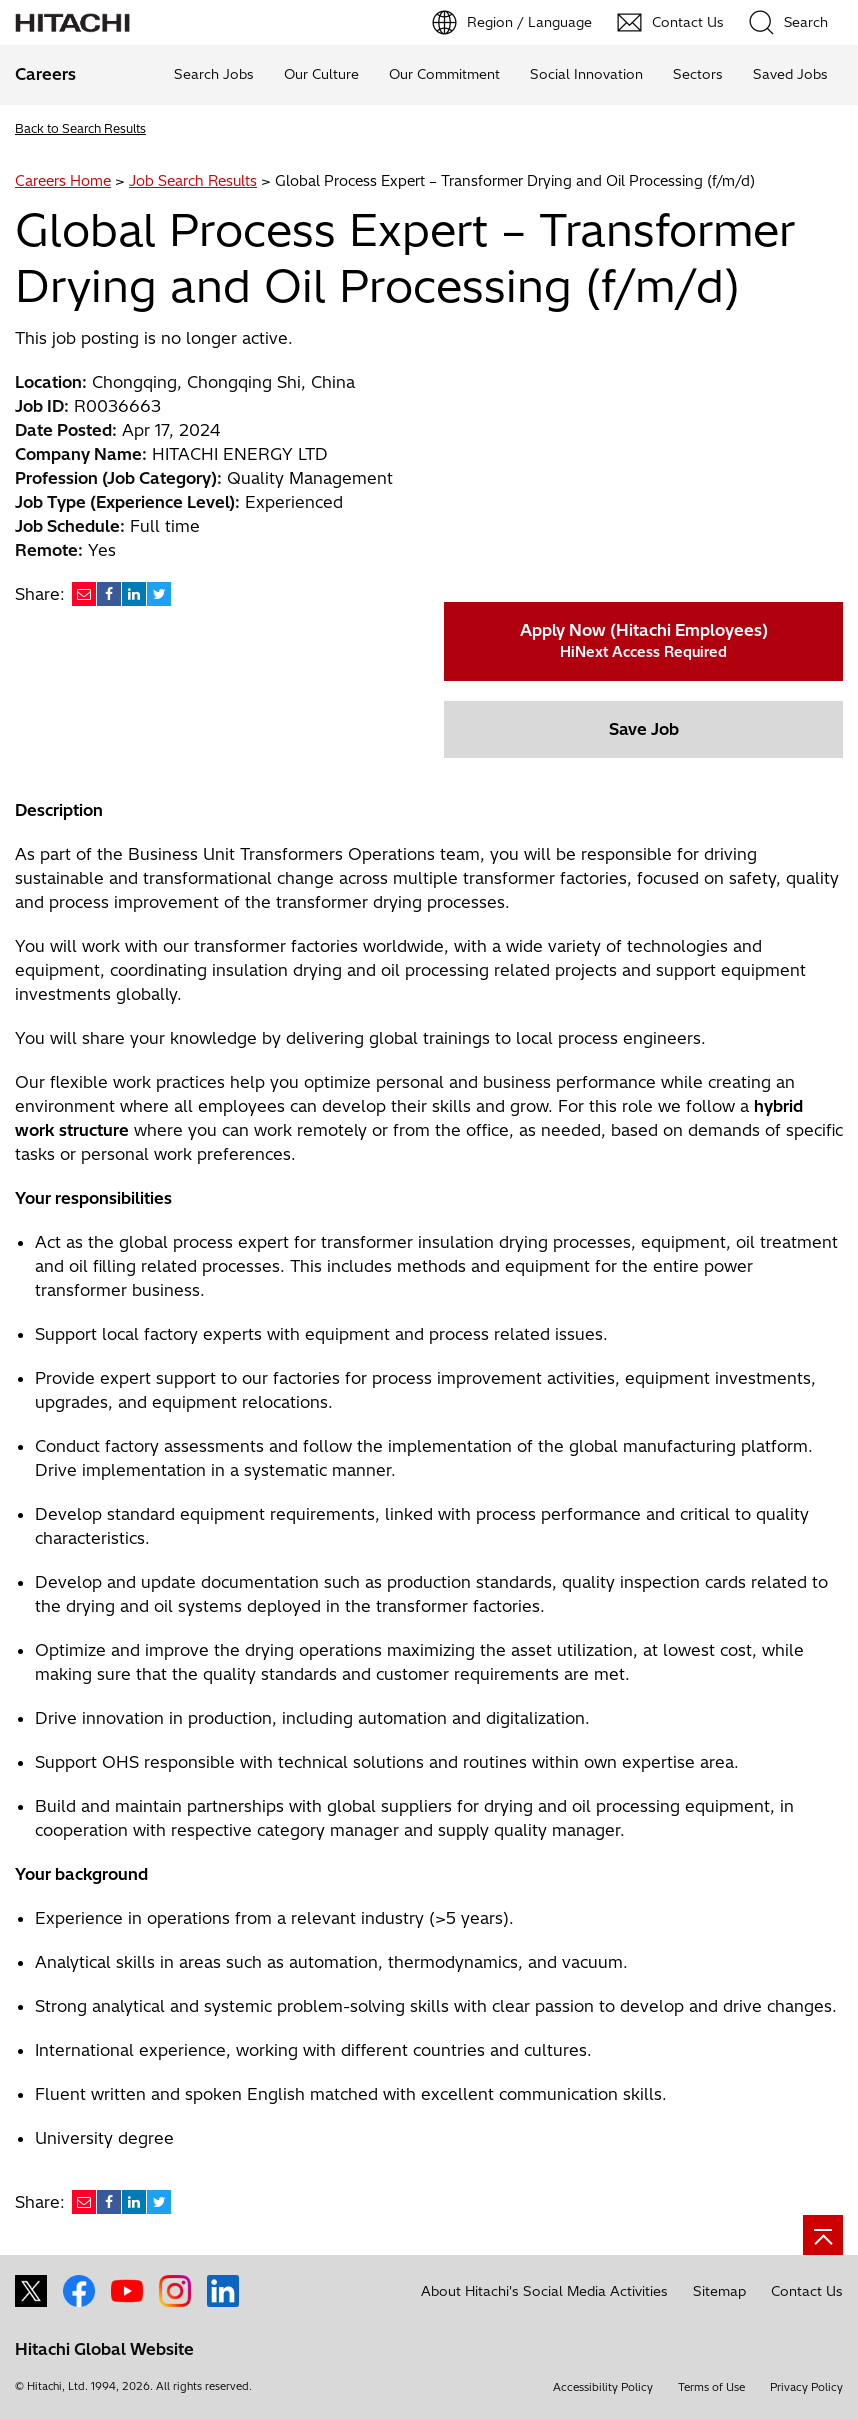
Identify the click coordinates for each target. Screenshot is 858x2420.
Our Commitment (444, 74)
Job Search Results (193, 181)
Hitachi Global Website (104, 2349)
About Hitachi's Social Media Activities (544, 2291)
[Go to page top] (823, 2235)
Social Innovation (586, 74)
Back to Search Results (80, 128)
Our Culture (321, 74)
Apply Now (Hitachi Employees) (644, 640)
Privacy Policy (806, 2387)
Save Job (644, 729)
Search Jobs (214, 74)
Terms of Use (711, 2387)
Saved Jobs (790, 74)
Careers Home (63, 181)
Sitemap (719, 2291)
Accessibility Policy (603, 2387)
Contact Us (807, 2291)
